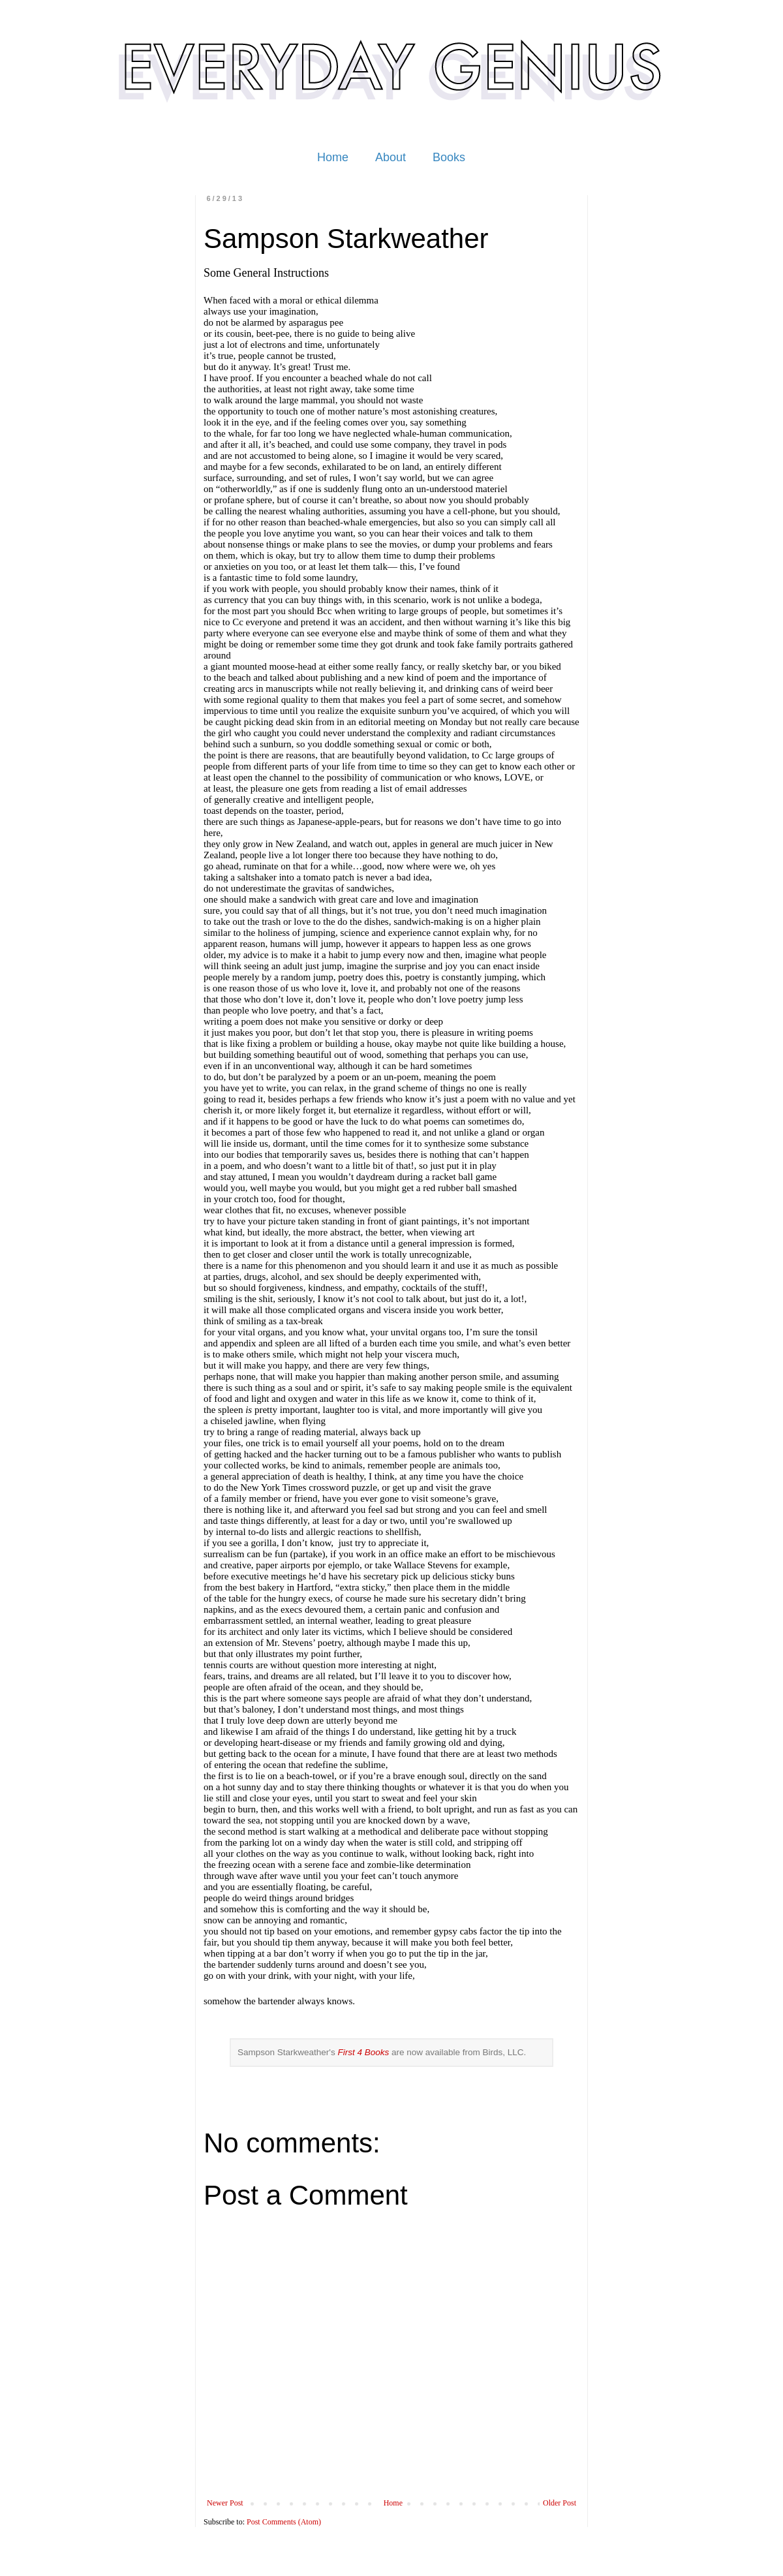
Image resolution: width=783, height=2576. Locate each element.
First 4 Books (363, 2052)
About (390, 157)
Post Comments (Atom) (284, 2521)
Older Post (559, 2502)
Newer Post (225, 2502)
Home (332, 157)
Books (449, 157)
